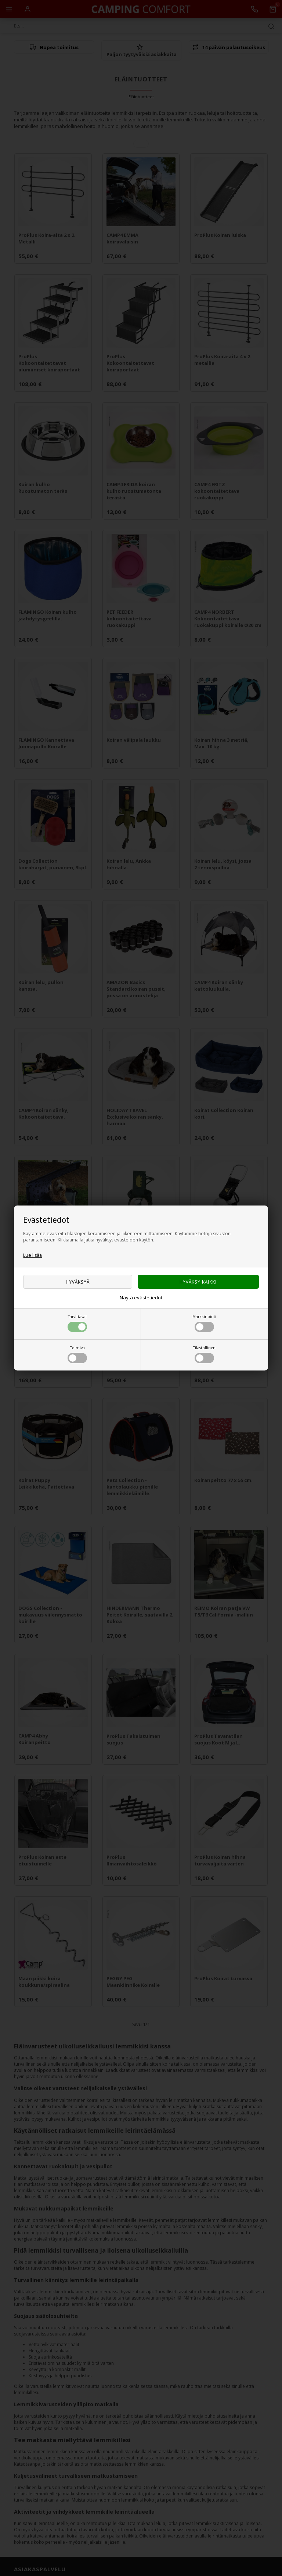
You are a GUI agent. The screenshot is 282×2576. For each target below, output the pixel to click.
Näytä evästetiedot (141, 1297)
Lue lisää (32, 1255)
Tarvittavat (77, 1323)
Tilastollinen (204, 1354)
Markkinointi (204, 1323)
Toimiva (77, 1354)
